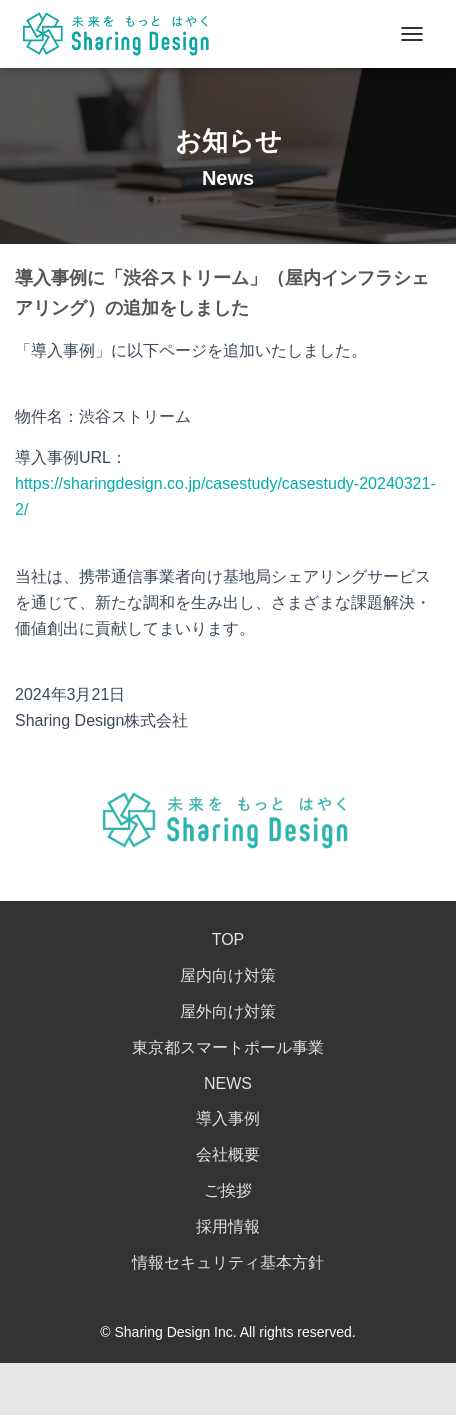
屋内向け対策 (228, 975)
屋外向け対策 (228, 1011)
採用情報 (228, 1226)
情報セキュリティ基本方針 (228, 1262)
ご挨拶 (228, 1190)
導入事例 (228, 1118)
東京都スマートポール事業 (228, 1047)
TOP (228, 939)
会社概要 (228, 1154)
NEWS (228, 1083)
